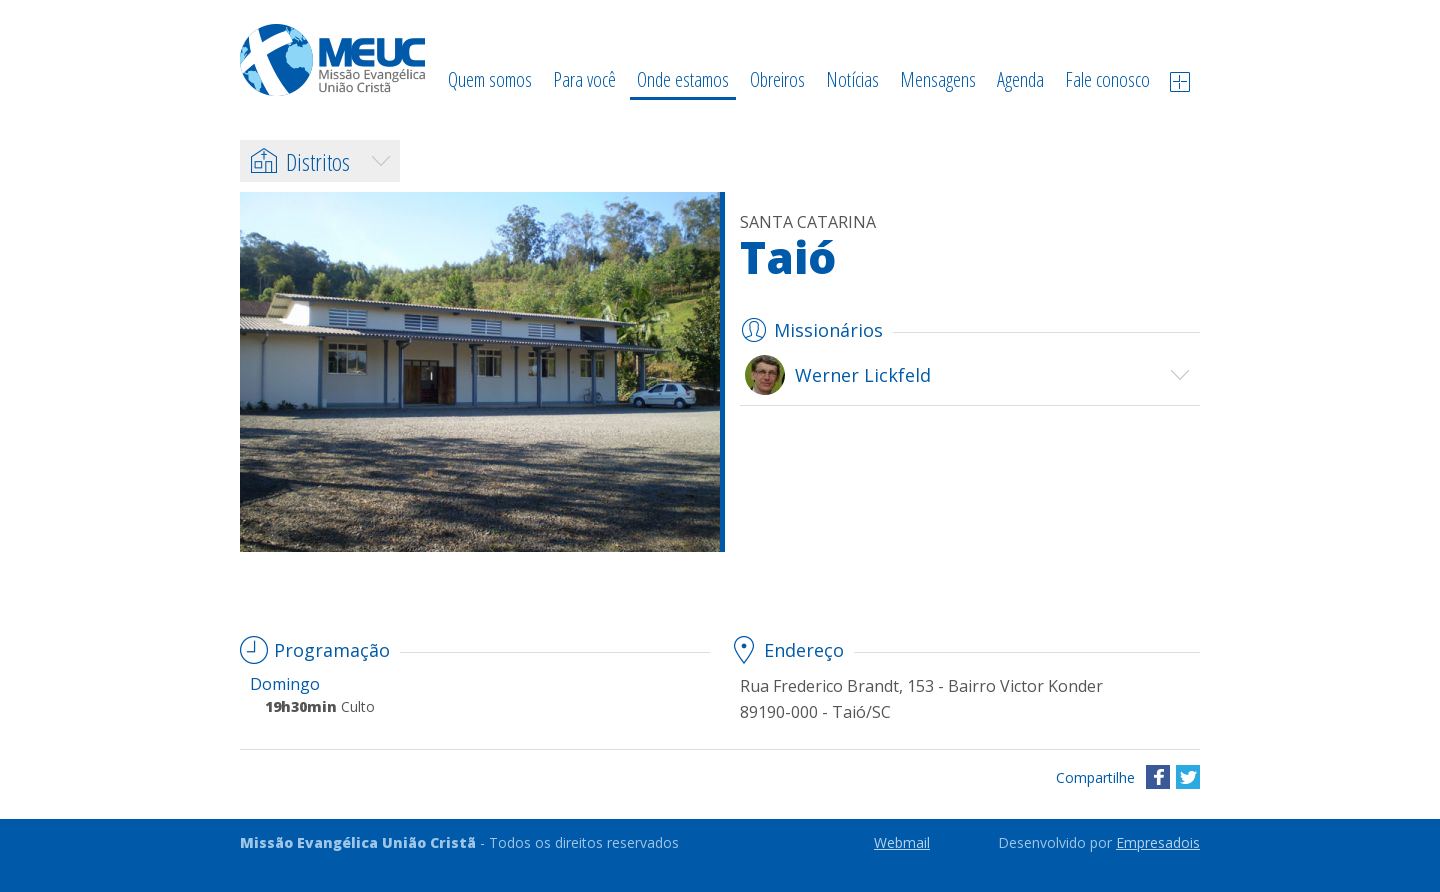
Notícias (852, 79)
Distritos (300, 161)
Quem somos (490, 79)
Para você (584, 79)
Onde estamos (683, 79)
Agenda (1020, 79)
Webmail (902, 842)
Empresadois (1158, 842)
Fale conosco (1107, 79)
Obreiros (777, 79)
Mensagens (938, 79)
